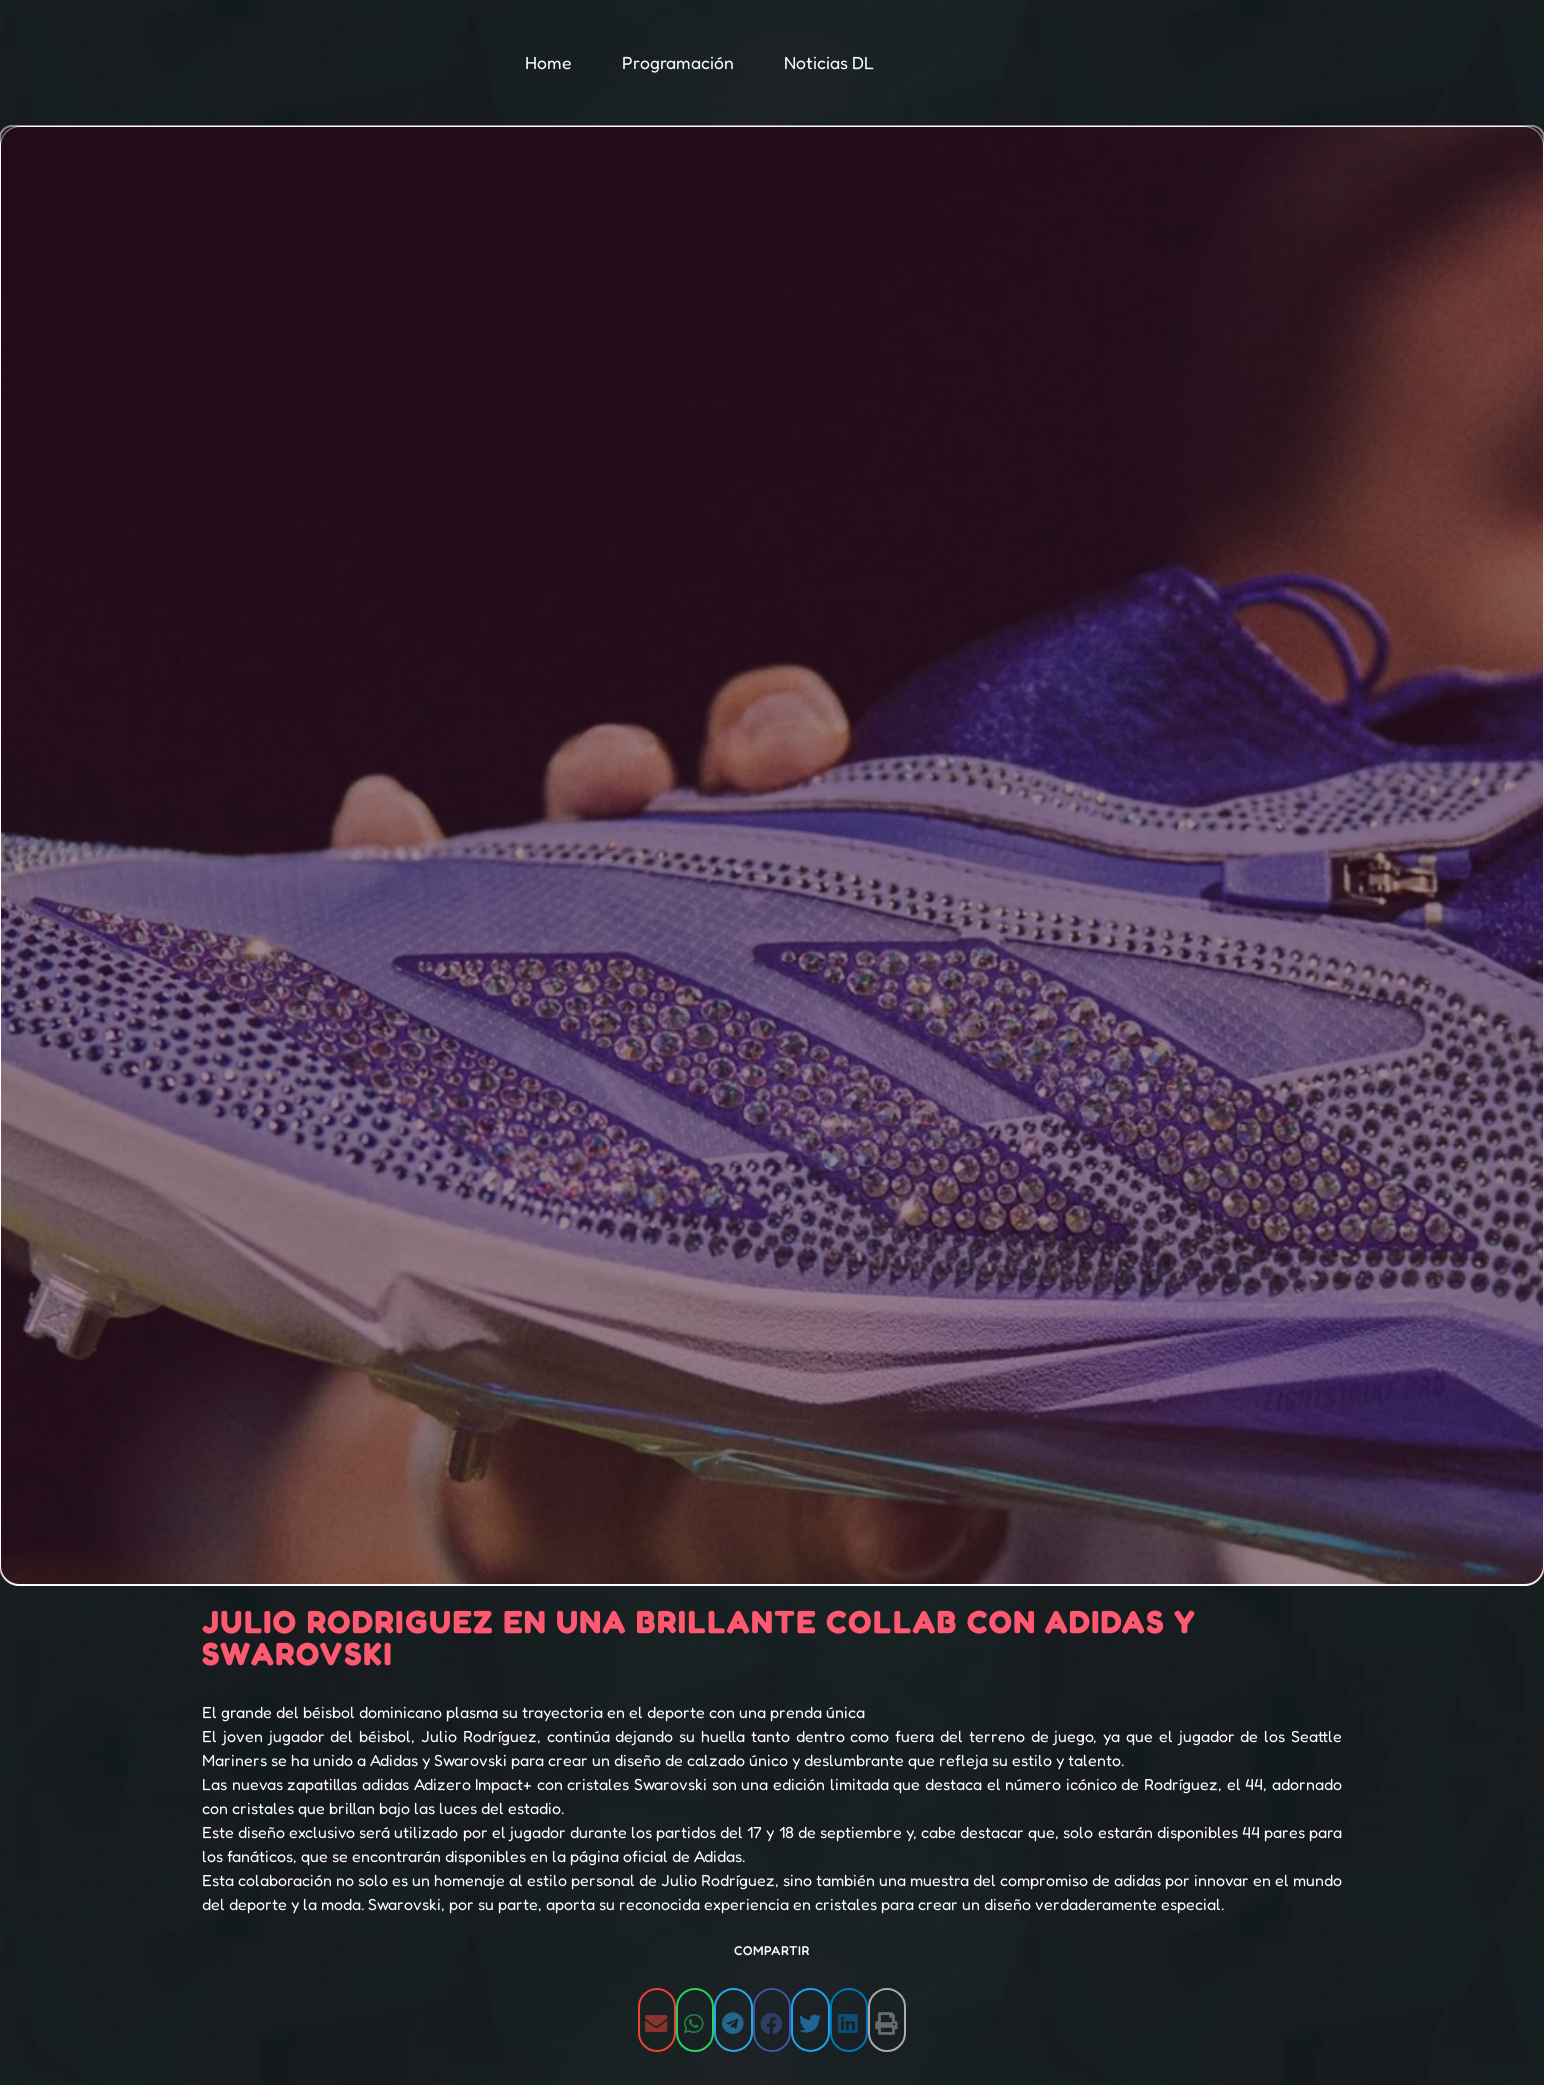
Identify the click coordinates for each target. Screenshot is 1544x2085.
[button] (657, 2020)
